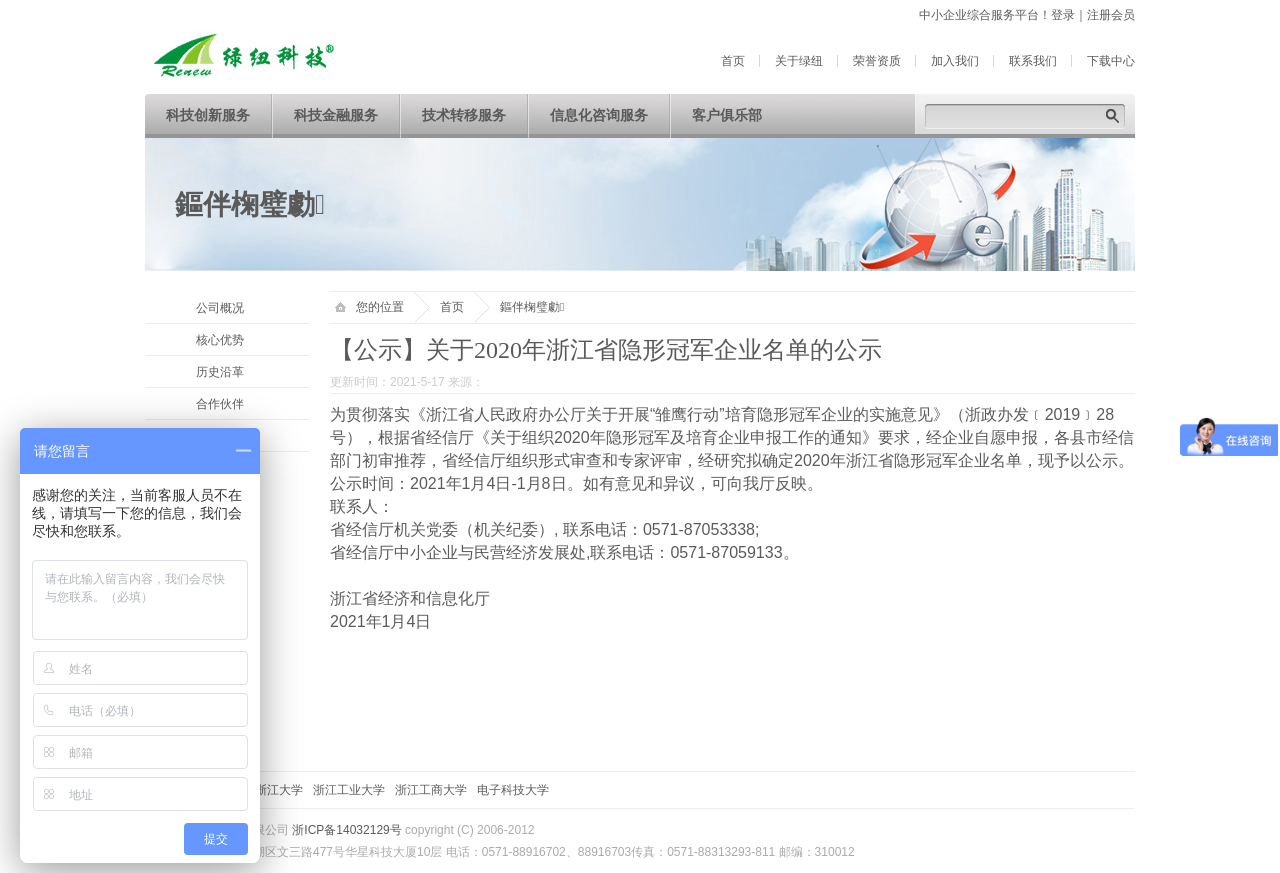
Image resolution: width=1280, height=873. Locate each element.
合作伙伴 (220, 404)
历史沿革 (220, 372)
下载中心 (1111, 61)
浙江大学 (279, 790)
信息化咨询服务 (599, 115)
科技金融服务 (336, 115)
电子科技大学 (513, 790)
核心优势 (220, 340)
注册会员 (1111, 15)
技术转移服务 (464, 115)
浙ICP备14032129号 (346, 830)
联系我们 (1033, 61)
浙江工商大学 (431, 790)
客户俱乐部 (727, 115)
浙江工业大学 (349, 790)
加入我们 (955, 61)
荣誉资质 (877, 61)
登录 (1063, 15)
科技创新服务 (208, 115)
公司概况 (220, 308)
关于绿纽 (799, 61)
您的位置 (369, 307)
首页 (733, 61)
